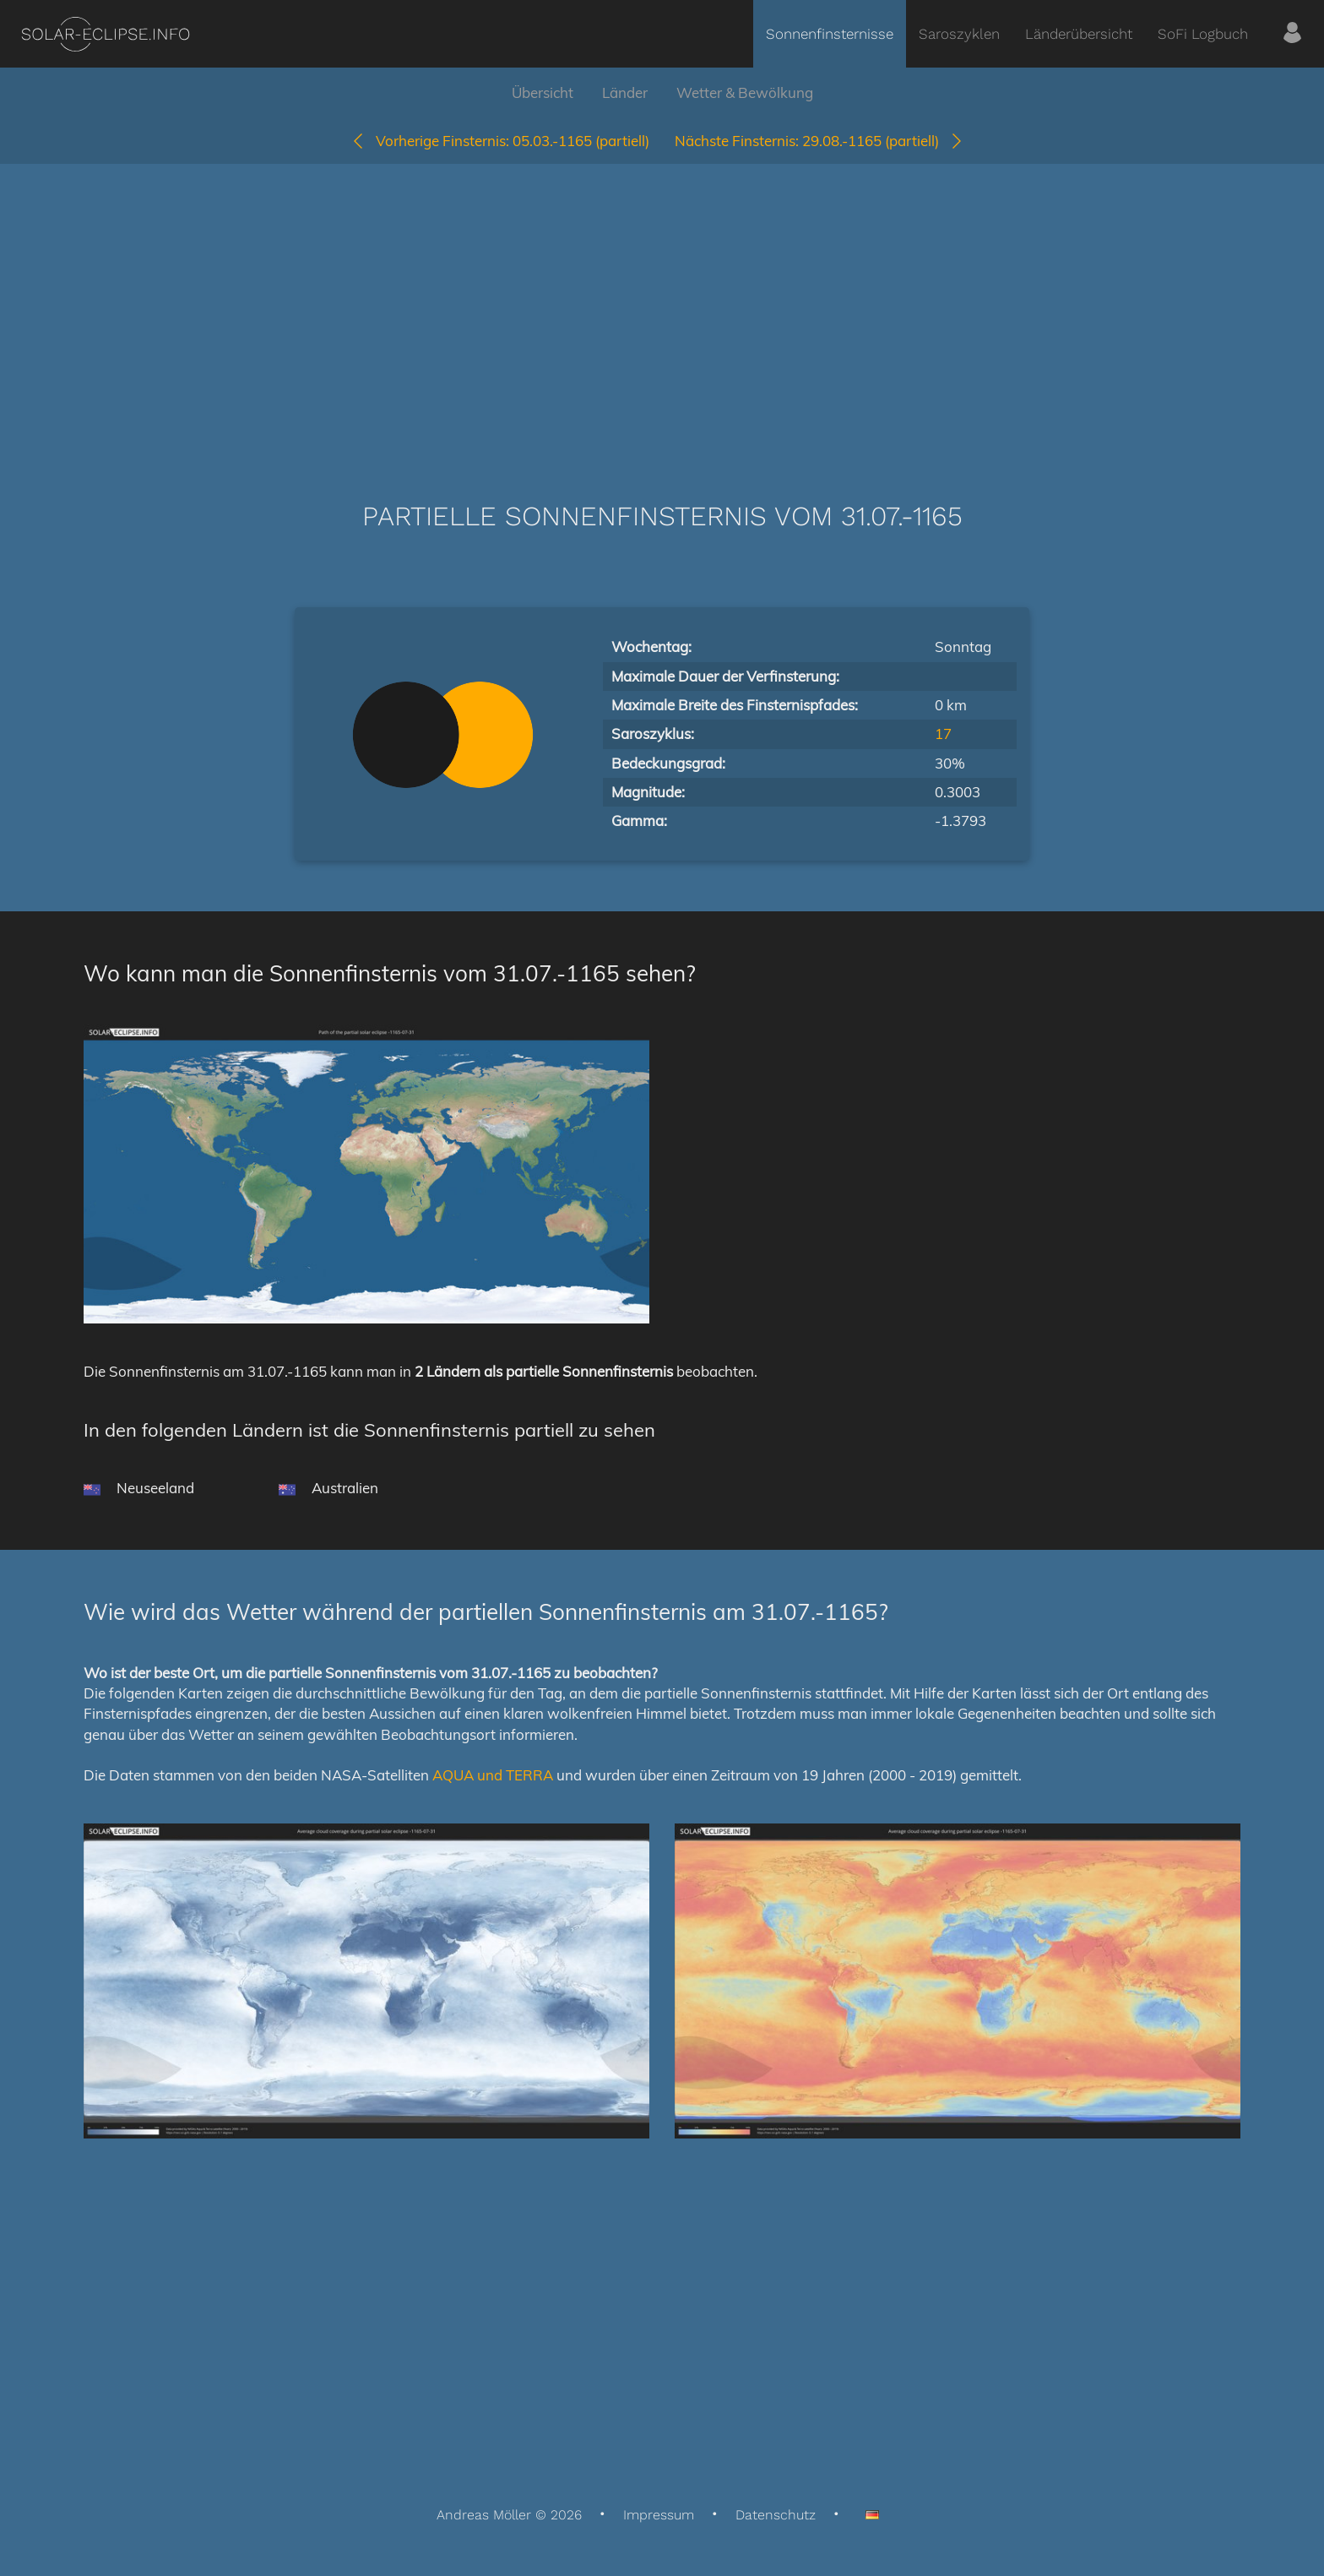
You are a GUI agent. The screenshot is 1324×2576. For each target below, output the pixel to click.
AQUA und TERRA (492, 1775)
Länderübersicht (1078, 33)
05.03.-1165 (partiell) (499, 140)
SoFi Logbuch (1203, 33)
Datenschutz (775, 2515)
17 (943, 733)
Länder (625, 92)
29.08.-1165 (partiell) (819, 140)
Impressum (658, 2515)
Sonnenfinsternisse (829, 33)
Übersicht (542, 92)
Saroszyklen (959, 33)
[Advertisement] (662, 307)
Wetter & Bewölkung (744, 92)
